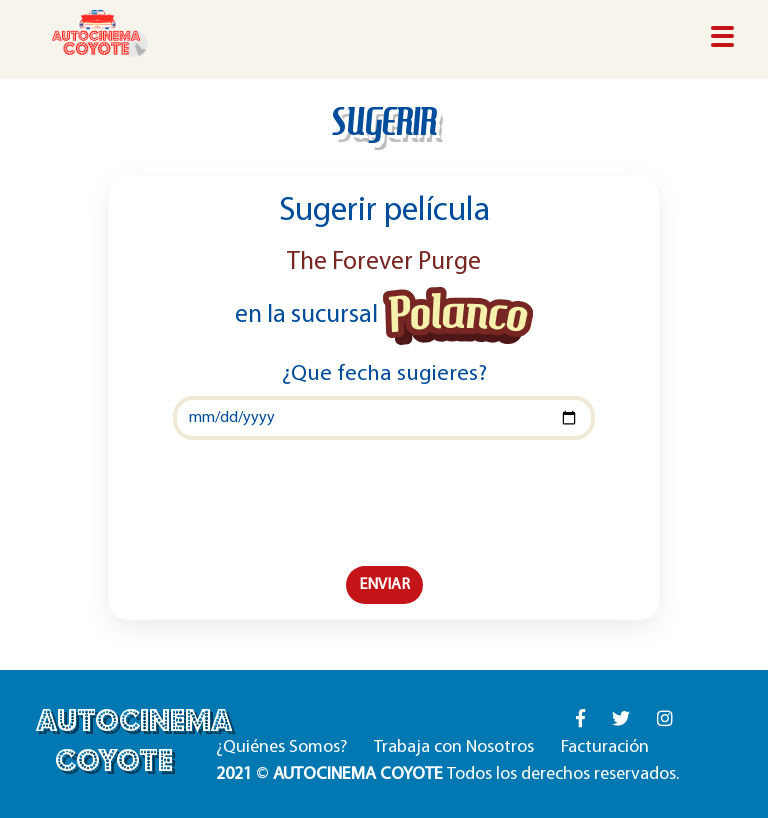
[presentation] (384, 503)
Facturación (605, 747)
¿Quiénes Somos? (281, 747)
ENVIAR (384, 585)
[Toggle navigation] (722, 38)
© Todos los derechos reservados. (447, 774)
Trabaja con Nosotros (454, 747)
